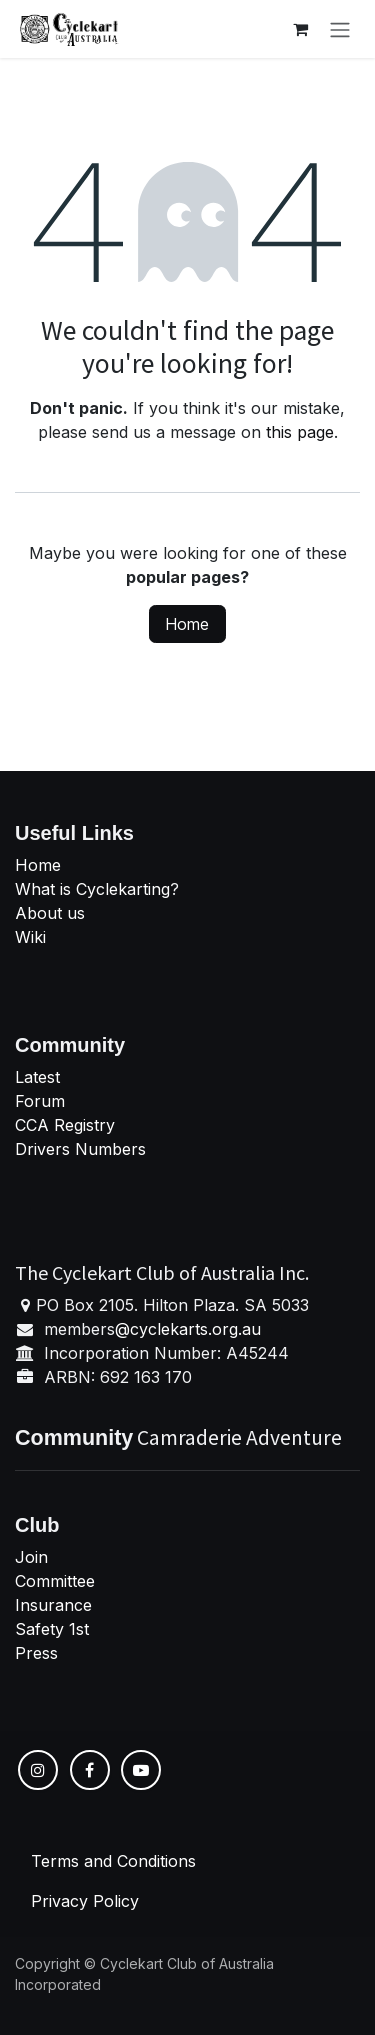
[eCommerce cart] (300, 29)
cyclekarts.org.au (195, 1329)
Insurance (53, 1605)
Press (36, 1653)
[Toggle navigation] (340, 29)
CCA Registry (65, 1125)
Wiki (30, 937)
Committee (55, 1581)
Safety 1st (54, 1629)
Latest (37, 1077)
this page (300, 432)
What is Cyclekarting (92, 889)
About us (50, 913)
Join (31, 1557)
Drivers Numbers (80, 1149)
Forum (40, 1101)
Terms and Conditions (113, 1861)
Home (187, 624)
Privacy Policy (85, 1901)
